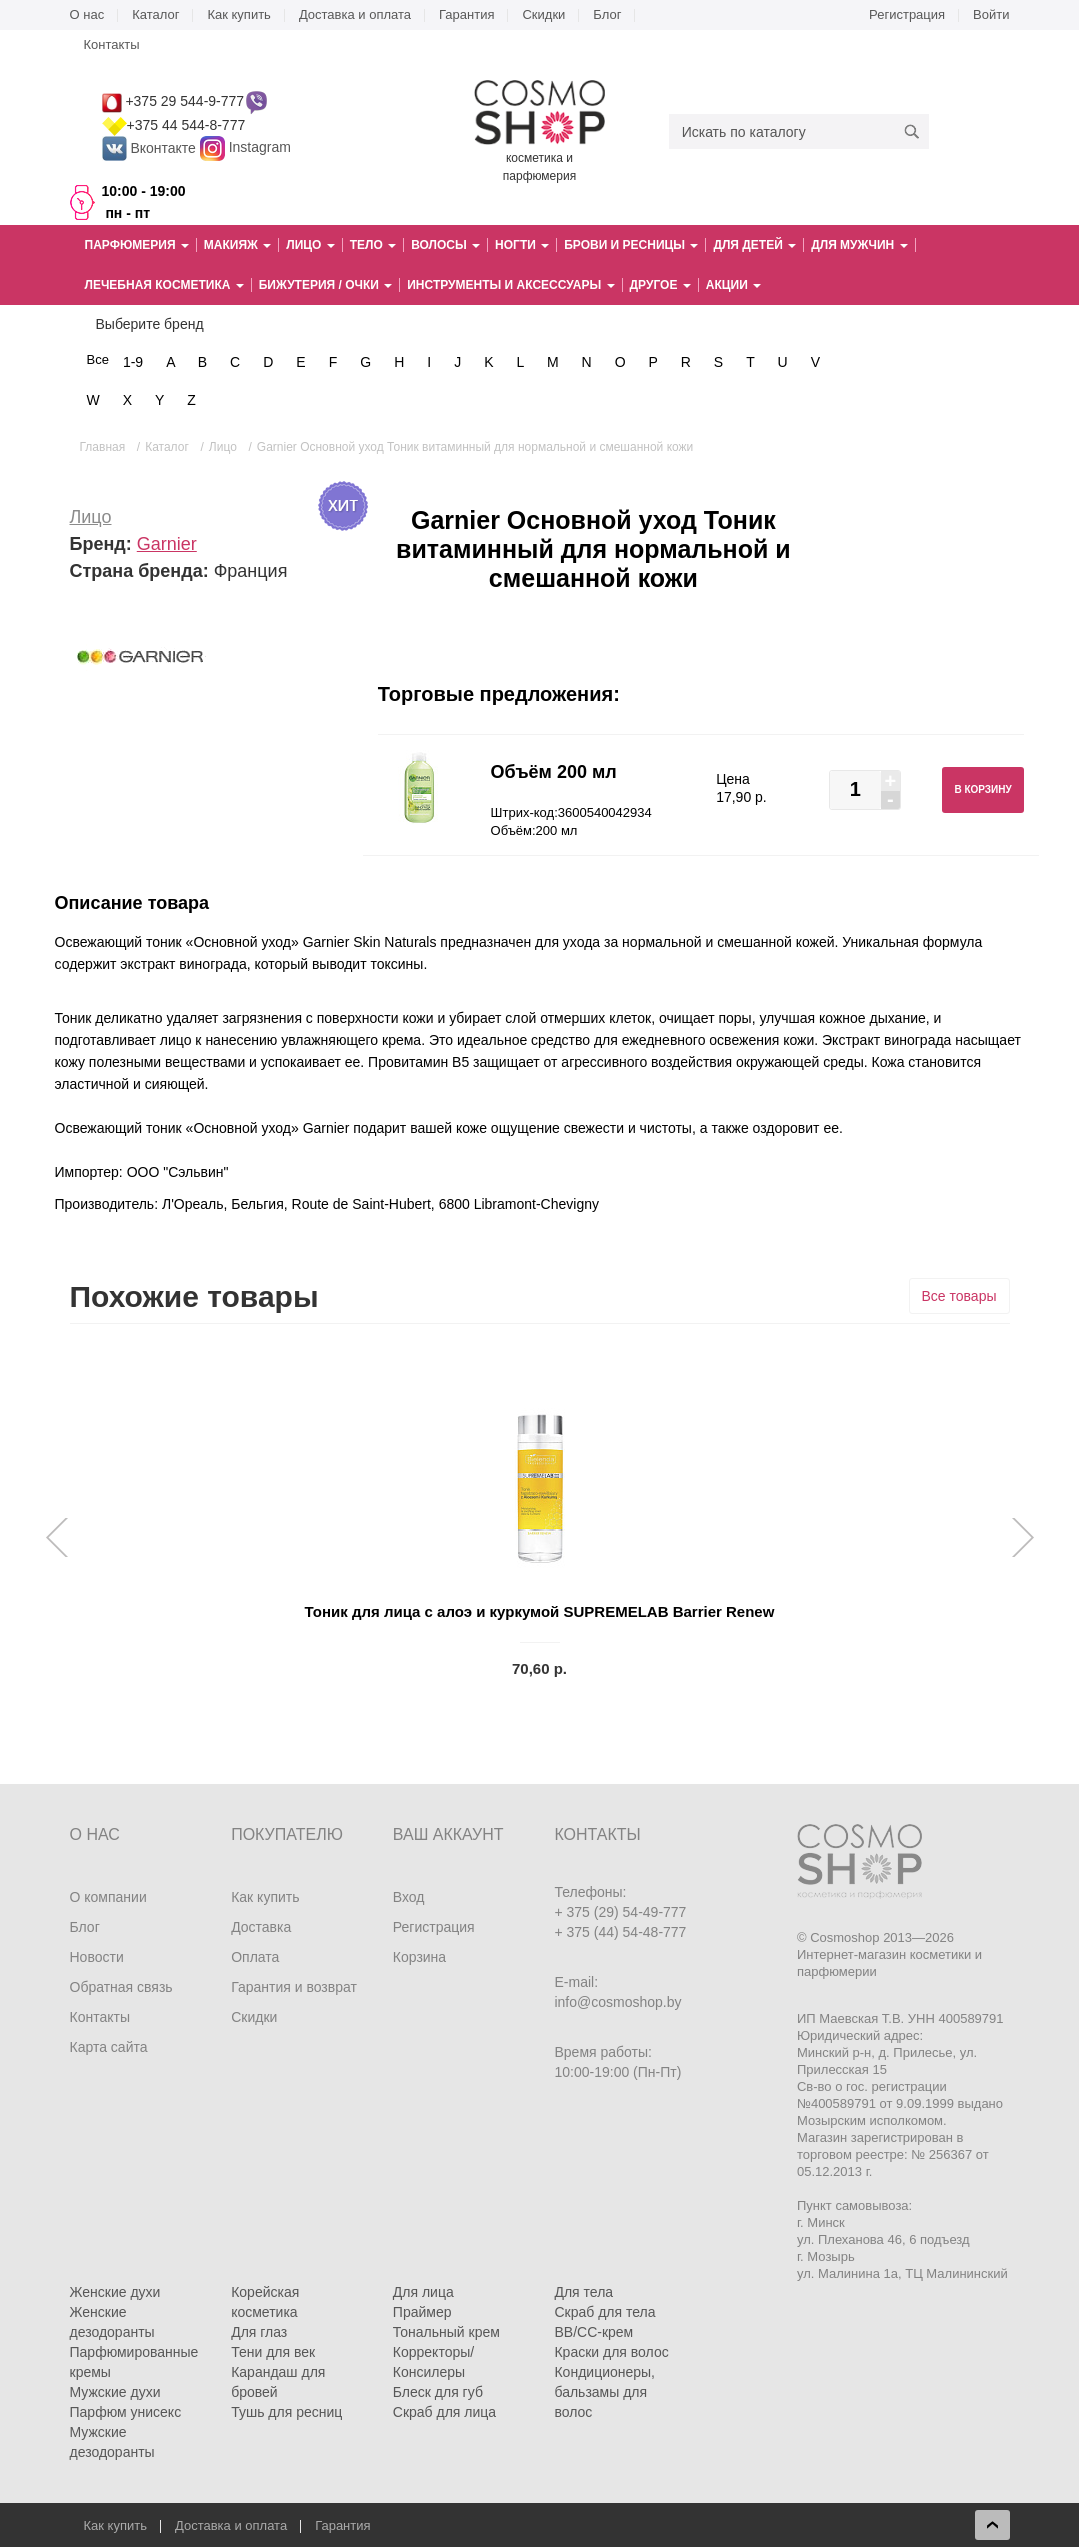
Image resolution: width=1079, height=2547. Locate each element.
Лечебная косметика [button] (164, 285)
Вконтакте (151, 148)
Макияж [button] (237, 245)
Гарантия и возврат (294, 1987)
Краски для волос (611, 2352)
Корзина (419, 1957)
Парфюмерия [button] (137, 245)
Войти (991, 14)
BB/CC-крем (593, 2332)
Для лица (423, 2292)
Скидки (543, 14)
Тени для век (273, 2352)
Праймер (422, 2312)
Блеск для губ (438, 2392)
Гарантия (466, 14)
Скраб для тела (604, 2312)
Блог (607, 14)
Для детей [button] (754, 245)
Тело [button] (373, 245)
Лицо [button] (310, 245)
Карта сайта (109, 2047)
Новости (97, 1957)
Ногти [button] (522, 245)
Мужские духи (115, 2392)
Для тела (583, 2292)
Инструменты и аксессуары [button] (510, 285)
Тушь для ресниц (286, 2412)
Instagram (260, 148)
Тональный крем (446, 2332)
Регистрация (907, 14)
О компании (108, 1897)
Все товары (959, 1296)
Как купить (238, 14)
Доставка (261, 1927)
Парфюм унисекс (126, 2412)
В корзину (982, 789)
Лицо (91, 517)
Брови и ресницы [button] (631, 245)
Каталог (155, 14)
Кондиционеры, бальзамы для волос (604, 2392)
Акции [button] (733, 285)
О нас (87, 14)
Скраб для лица (444, 2412)
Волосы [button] (445, 245)
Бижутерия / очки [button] (326, 285)
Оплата (255, 1957)
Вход (409, 1897)
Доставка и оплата (355, 14)
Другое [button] (660, 285)
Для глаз (259, 2332)
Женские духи (115, 2292)
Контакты (112, 44)
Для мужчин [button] (859, 245)
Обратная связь (121, 1987)
